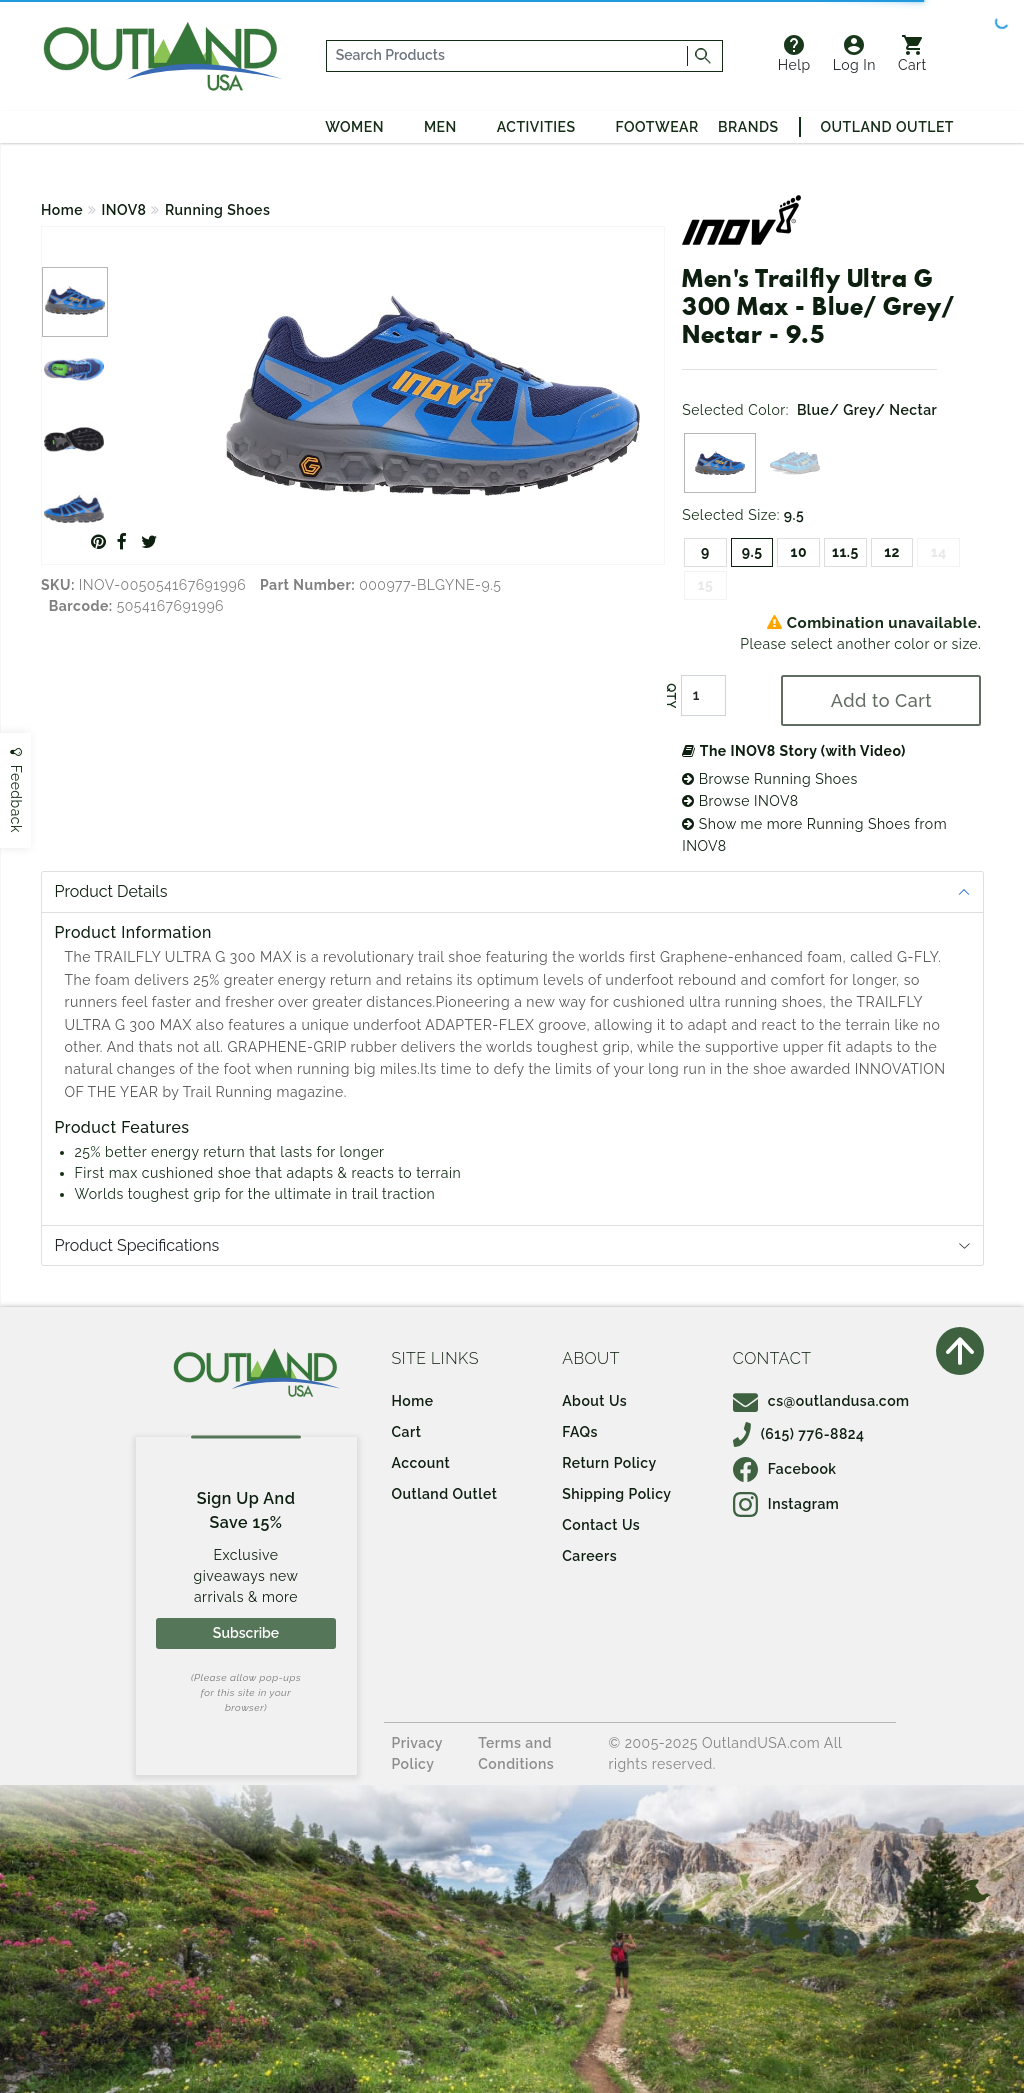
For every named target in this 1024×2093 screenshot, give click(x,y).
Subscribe (246, 1633)
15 (706, 585)
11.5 (845, 552)
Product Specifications (137, 1245)
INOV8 (124, 210)
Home (62, 210)
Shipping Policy (616, 1494)
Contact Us (601, 1525)
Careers (589, 1556)
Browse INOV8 (740, 801)
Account (421, 1463)
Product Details (111, 891)
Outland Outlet (887, 127)
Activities (536, 127)
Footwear (657, 127)
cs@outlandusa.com (821, 1401)
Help (794, 54)
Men (440, 127)
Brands (748, 127)
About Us (594, 1401)
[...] (507, 56)
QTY (671, 696)
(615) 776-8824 (799, 1434)
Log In (854, 54)
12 (892, 552)
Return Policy (609, 1463)
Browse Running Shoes (770, 779)
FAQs (580, 1432)
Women (354, 127)
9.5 (752, 552)
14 (939, 552)
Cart (912, 54)
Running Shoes (217, 210)
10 (799, 552)
